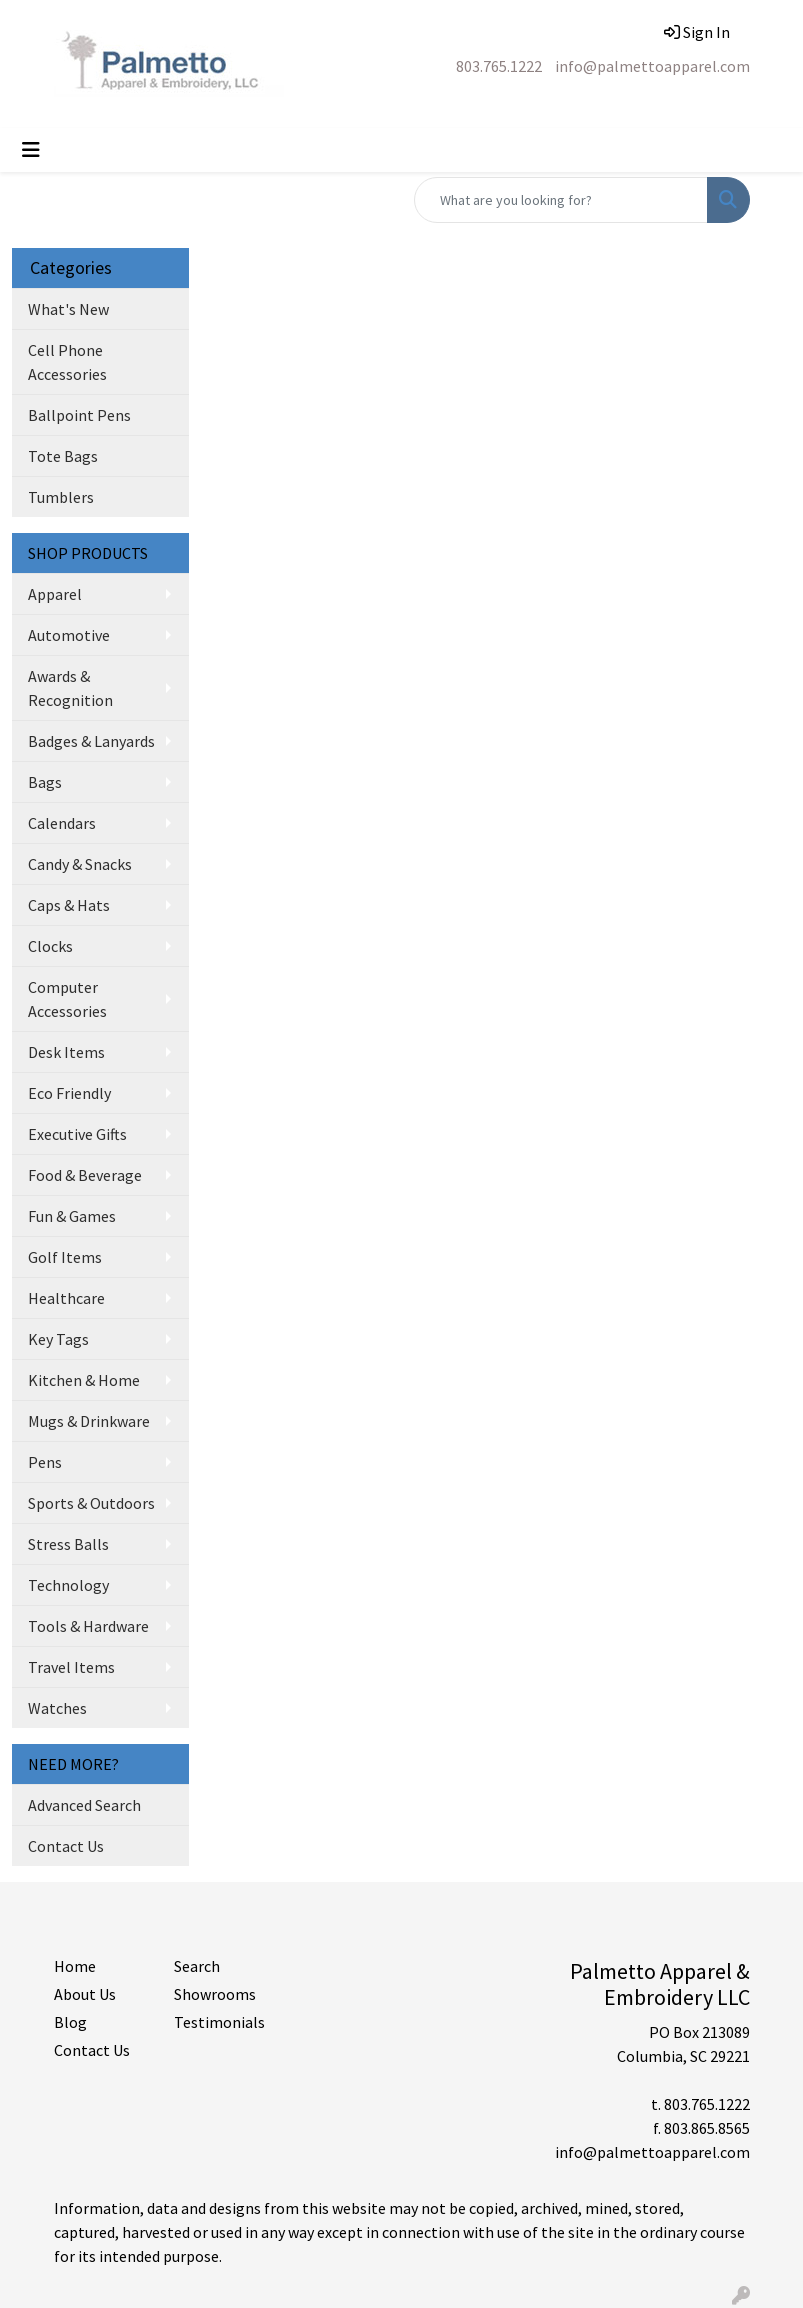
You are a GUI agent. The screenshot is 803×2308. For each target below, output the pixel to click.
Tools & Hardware (88, 1626)
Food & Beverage (85, 1175)
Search (197, 1966)
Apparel (55, 594)
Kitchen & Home (84, 1380)
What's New (68, 309)
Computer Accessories (67, 999)
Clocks (50, 946)
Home (75, 1966)
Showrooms (215, 1994)
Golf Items (65, 1257)
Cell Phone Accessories (67, 362)
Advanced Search (84, 1805)
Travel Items (71, 1667)
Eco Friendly (69, 1093)
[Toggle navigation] (31, 150)
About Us (85, 1994)
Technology (68, 1585)
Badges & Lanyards (91, 741)
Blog (70, 2022)
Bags (45, 782)
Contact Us (66, 1846)
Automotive (69, 635)
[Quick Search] (561, 200)
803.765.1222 (499, 66)
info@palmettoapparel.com (652, 66)
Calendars (62, 823)
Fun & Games (72, 1216)
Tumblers (61, 497)
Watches (57, 1708)
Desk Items (66, 1052)
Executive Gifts (77, 1134)
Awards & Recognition (70, 688)
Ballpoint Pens (79, 415)
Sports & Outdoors (91, 1503)
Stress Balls (68, 1544)
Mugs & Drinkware (89, 1421)
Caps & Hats (69, 905)
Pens (45, 1462)
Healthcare (66, 1298)
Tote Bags (63, 456)
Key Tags (58, 1339)
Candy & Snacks (80, 864)
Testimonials (219, 2022)
